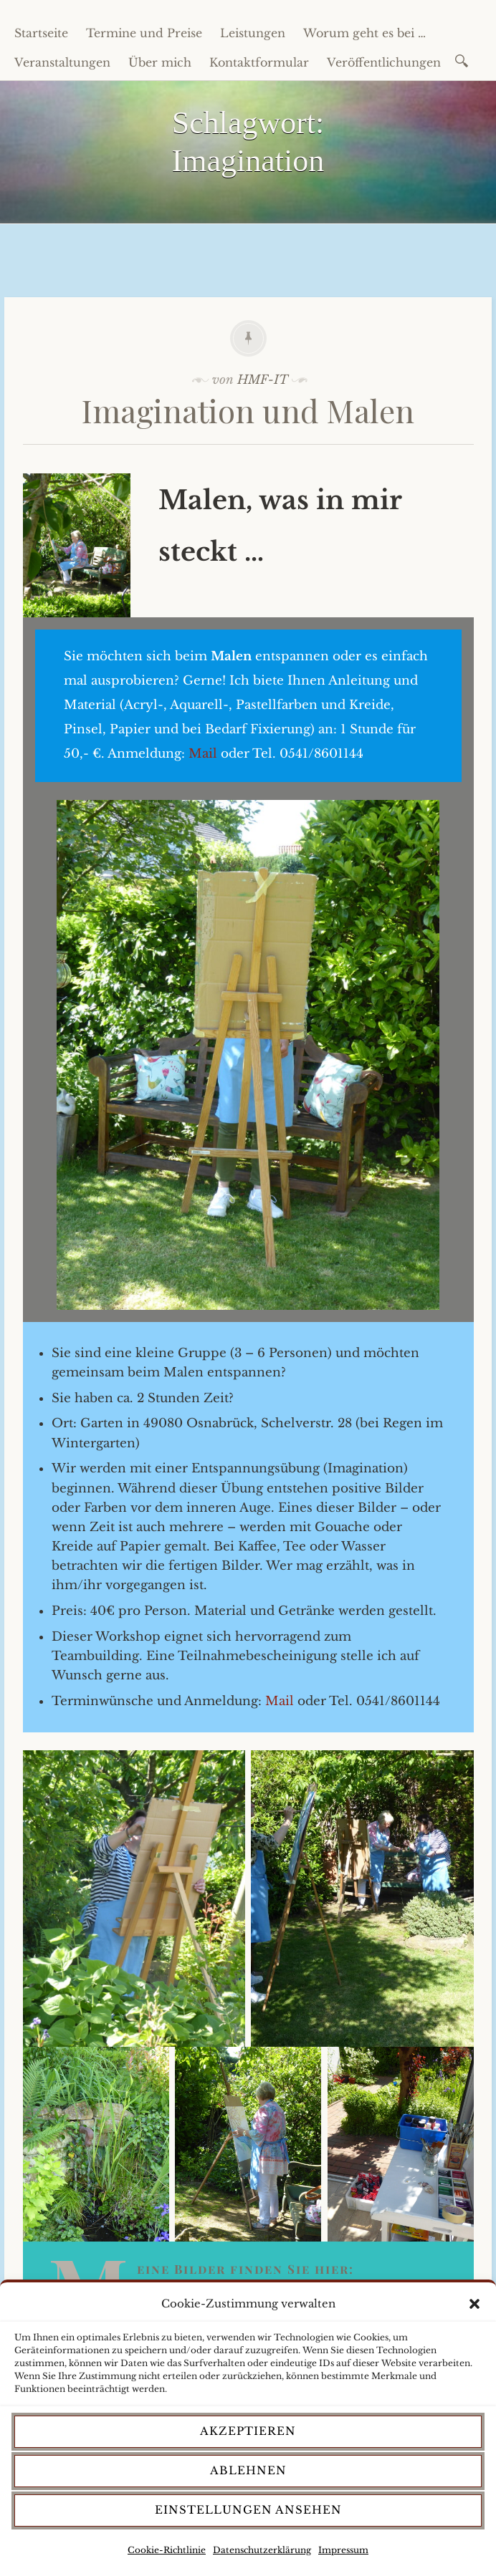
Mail (203, 753)
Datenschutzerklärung (262, 2549)
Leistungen (252, 33)
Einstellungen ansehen (248, 2510)
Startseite (41, 33)
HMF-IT (262, 379)
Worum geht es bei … (364, 33)
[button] (474, 2304)
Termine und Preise (144, 33)
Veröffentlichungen (384, 62)
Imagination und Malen (248, 410)
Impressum (343, 2549)
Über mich (159, 62)
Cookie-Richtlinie (167, 2549)
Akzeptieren (248, 2431)
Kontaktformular (259, 62)
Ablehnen (248, 2470)
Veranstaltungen (62, 62)
